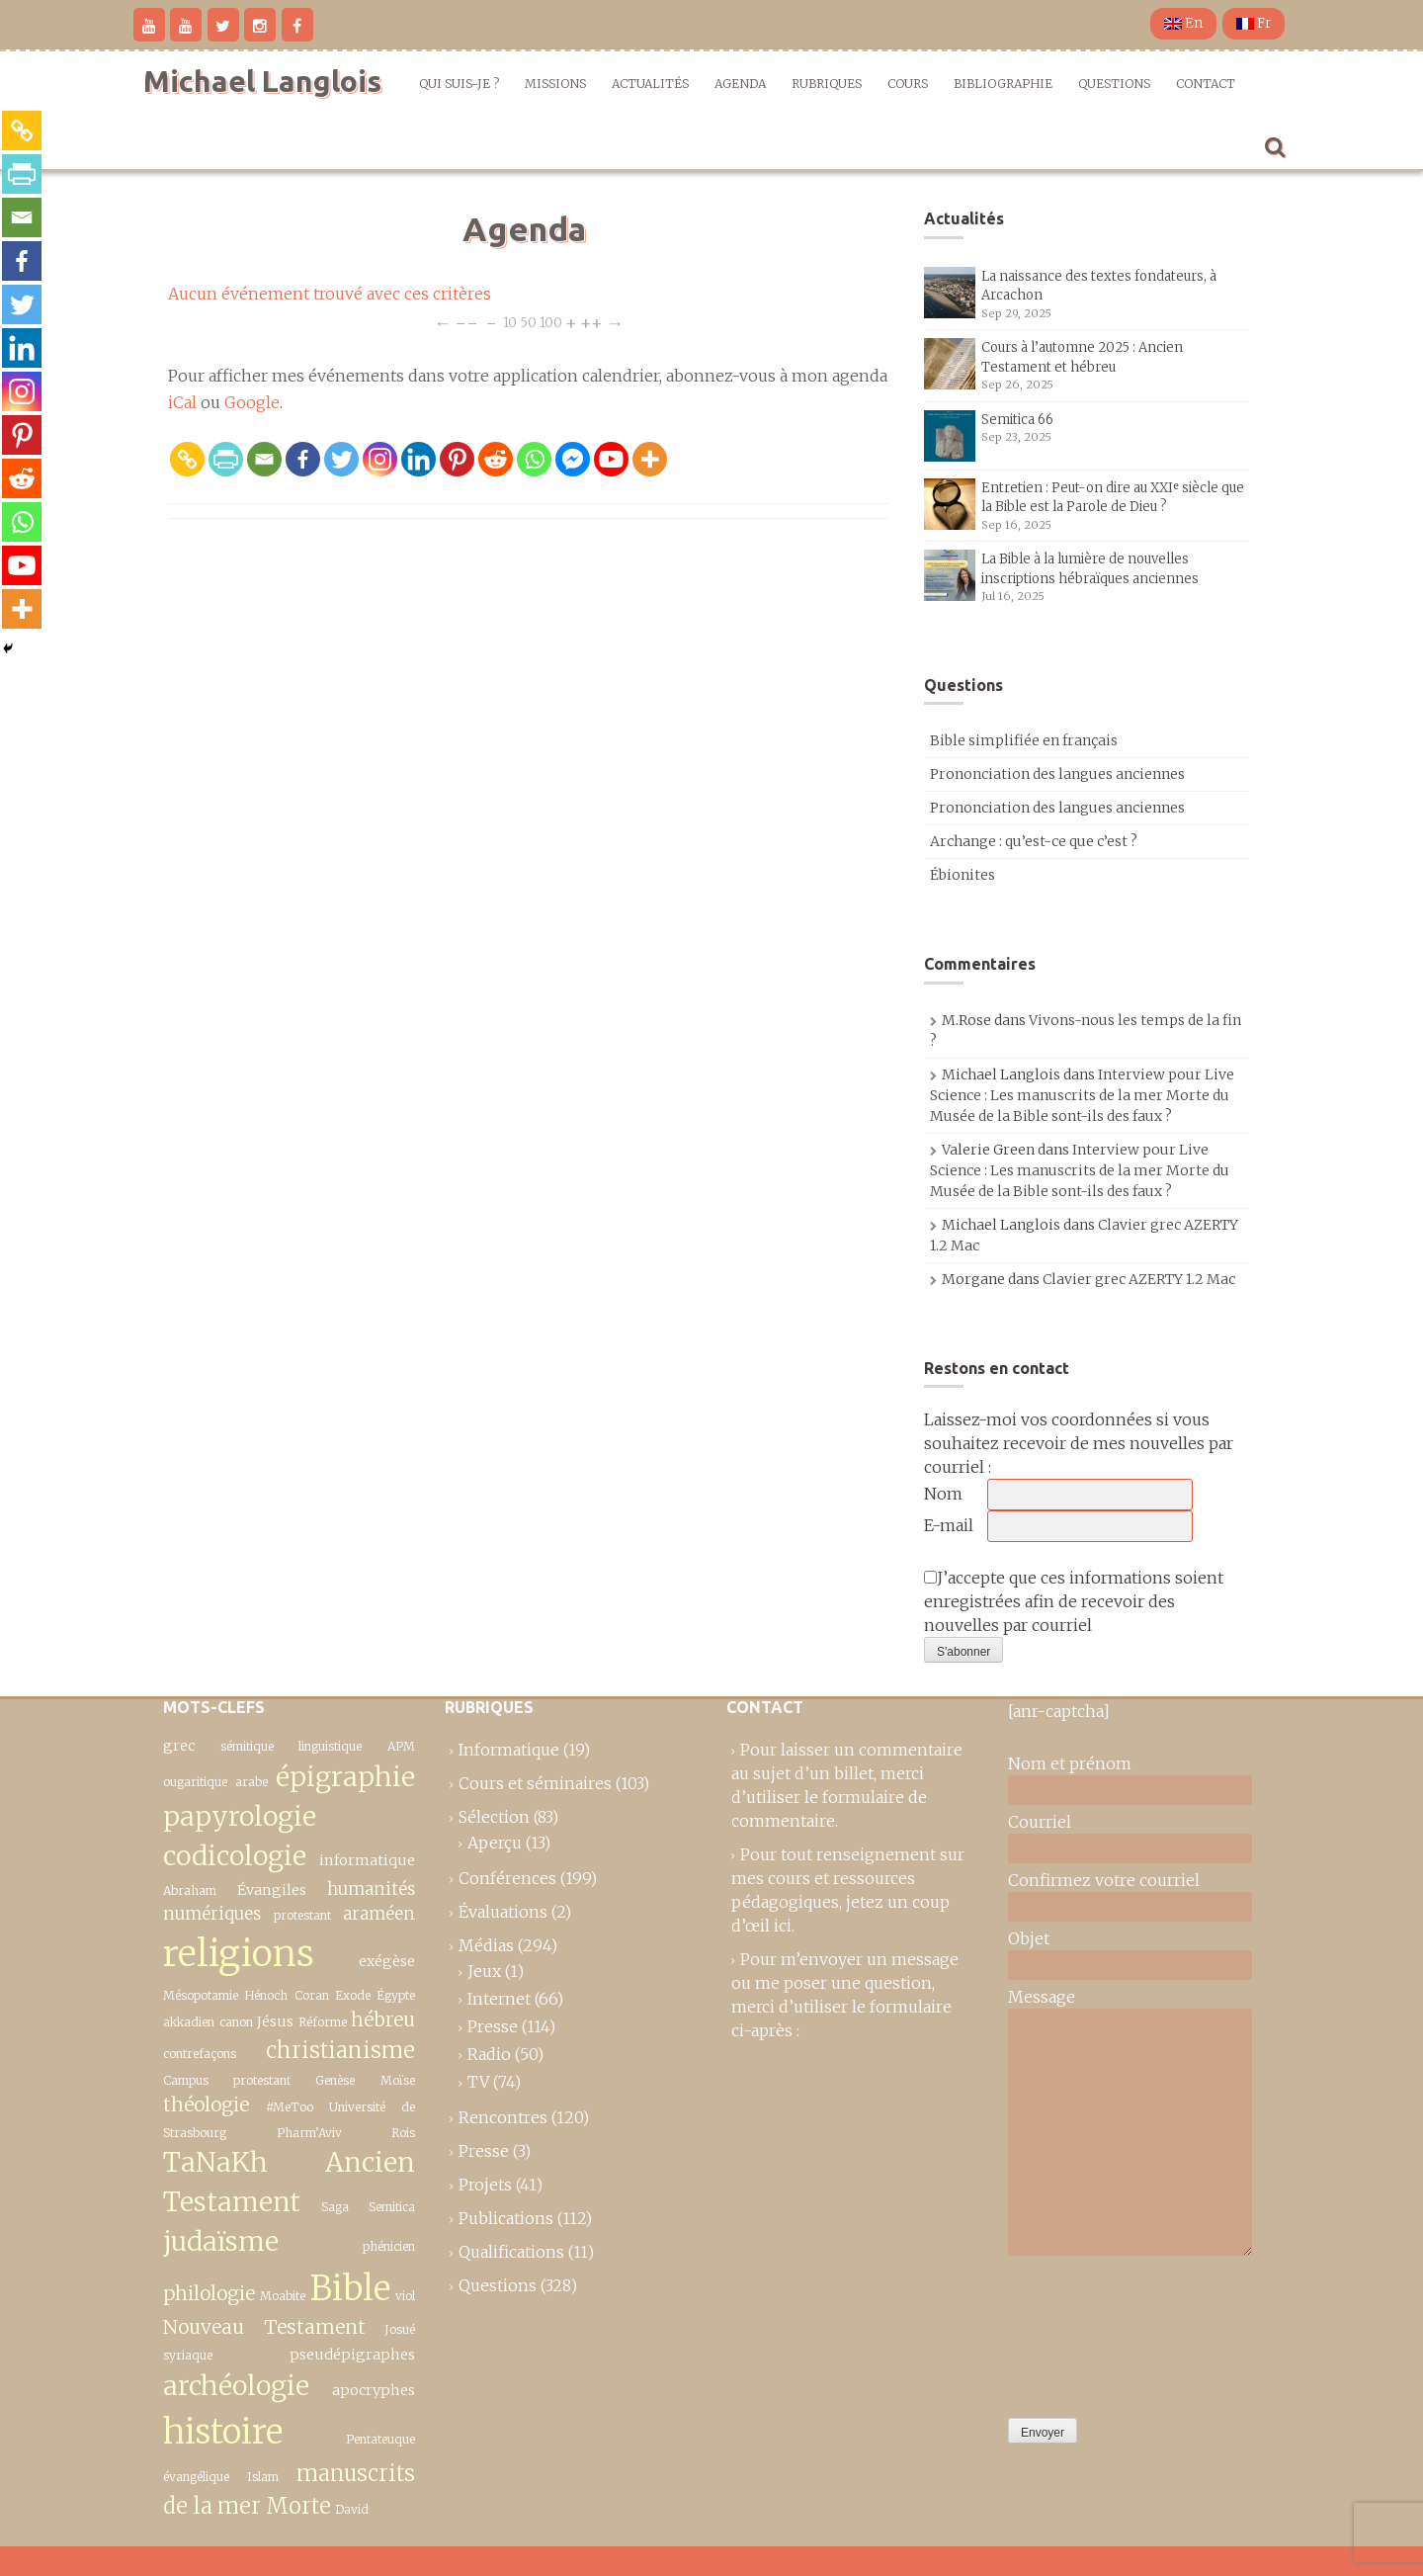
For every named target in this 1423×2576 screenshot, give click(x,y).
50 (528, 321)
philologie (209, 2293)
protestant (302, 1915)
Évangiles (271, 1890)
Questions (1114, 83)
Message (1041, 1997)
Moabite (282, 2295)
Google (252, 402)
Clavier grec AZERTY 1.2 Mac (1139, 1279)
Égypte (396, 1995)
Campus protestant (227, 2080)
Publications (506, 2218)
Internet (499, 1999)
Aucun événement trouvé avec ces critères (329, 293)
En (1183, 23)
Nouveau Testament (264, 2327)
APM (401, 1746)
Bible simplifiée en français (1024, 740)
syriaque (187, 2355)
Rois (403, 2132)
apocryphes (373, 2390)
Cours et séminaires (535, 1783)
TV (478, 2082)
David (352, 2509)
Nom (943, 1493)
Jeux (484, 1971)
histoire (223, 2431)
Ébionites (962, 875)
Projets (485, 2184)
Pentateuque (380, 2439)
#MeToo (289, 2107)
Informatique (509, 1750)
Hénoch (266, 1995)
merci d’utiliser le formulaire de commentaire (829, 1797)
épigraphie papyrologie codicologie (289, 1816)
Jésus (275, 2021)
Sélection (494, 1817)
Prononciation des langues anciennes (1057, 774)
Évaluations (503, 1912)
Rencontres (503, 2117)
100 (551, 321)
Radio (489, 2054)
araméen (379, 1914)
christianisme (340, 2050)
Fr (1253, 23)
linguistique (330, 1746)
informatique (367, 1860)
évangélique (196, 2476)
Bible (350, 2288)
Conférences (507, 1878)
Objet (1028, 1938)
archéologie (236, 2385)
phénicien (389, 2246)
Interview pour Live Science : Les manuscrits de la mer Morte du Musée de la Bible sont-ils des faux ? (1082, 1095)
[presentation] (1089, 2332)
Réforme (322, 2022)
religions (238, 1953)
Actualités (650, 83)
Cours (907, 83)
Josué (399, 2329)
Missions (555, 83)
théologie (206, 2104)
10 (510, 321)
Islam (263, 2476)
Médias (486, 1945)
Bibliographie (1003, 83)
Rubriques (827, 83)
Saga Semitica (368, 2206)
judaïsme (221, 2241)
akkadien (188, 2022)
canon (236, 2022)
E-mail (948, 1525)
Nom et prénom (1069, 1763)
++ (591, 321)
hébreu (383, 2019)
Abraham (189, 1890)
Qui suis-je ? (459, 83)
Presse (492, 2026)
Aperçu (494, 1842)
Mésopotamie (200, 1995)
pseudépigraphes (352, 2354)
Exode (353, 1995)
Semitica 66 (1017, 419)
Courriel (1039, 1822)
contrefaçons (199, 2053)
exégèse (387, 1961)
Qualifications (511, 2252)
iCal (182, 402)
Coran (311, 1995)
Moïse (397, 2080)
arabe (251, 1781)
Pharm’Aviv (309, 2132)
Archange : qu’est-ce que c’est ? (1033, 841)
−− (466, 321)
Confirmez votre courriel (1104, 1880)
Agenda (740, 83)
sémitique (247, 1746)
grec (179, 1746)
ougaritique (195, 1781)
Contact (1205, 83)
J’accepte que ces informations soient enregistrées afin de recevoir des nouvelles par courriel (1073, 1601)
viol (405, 2295)
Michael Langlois (262, 81)
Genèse (335, 2080)
